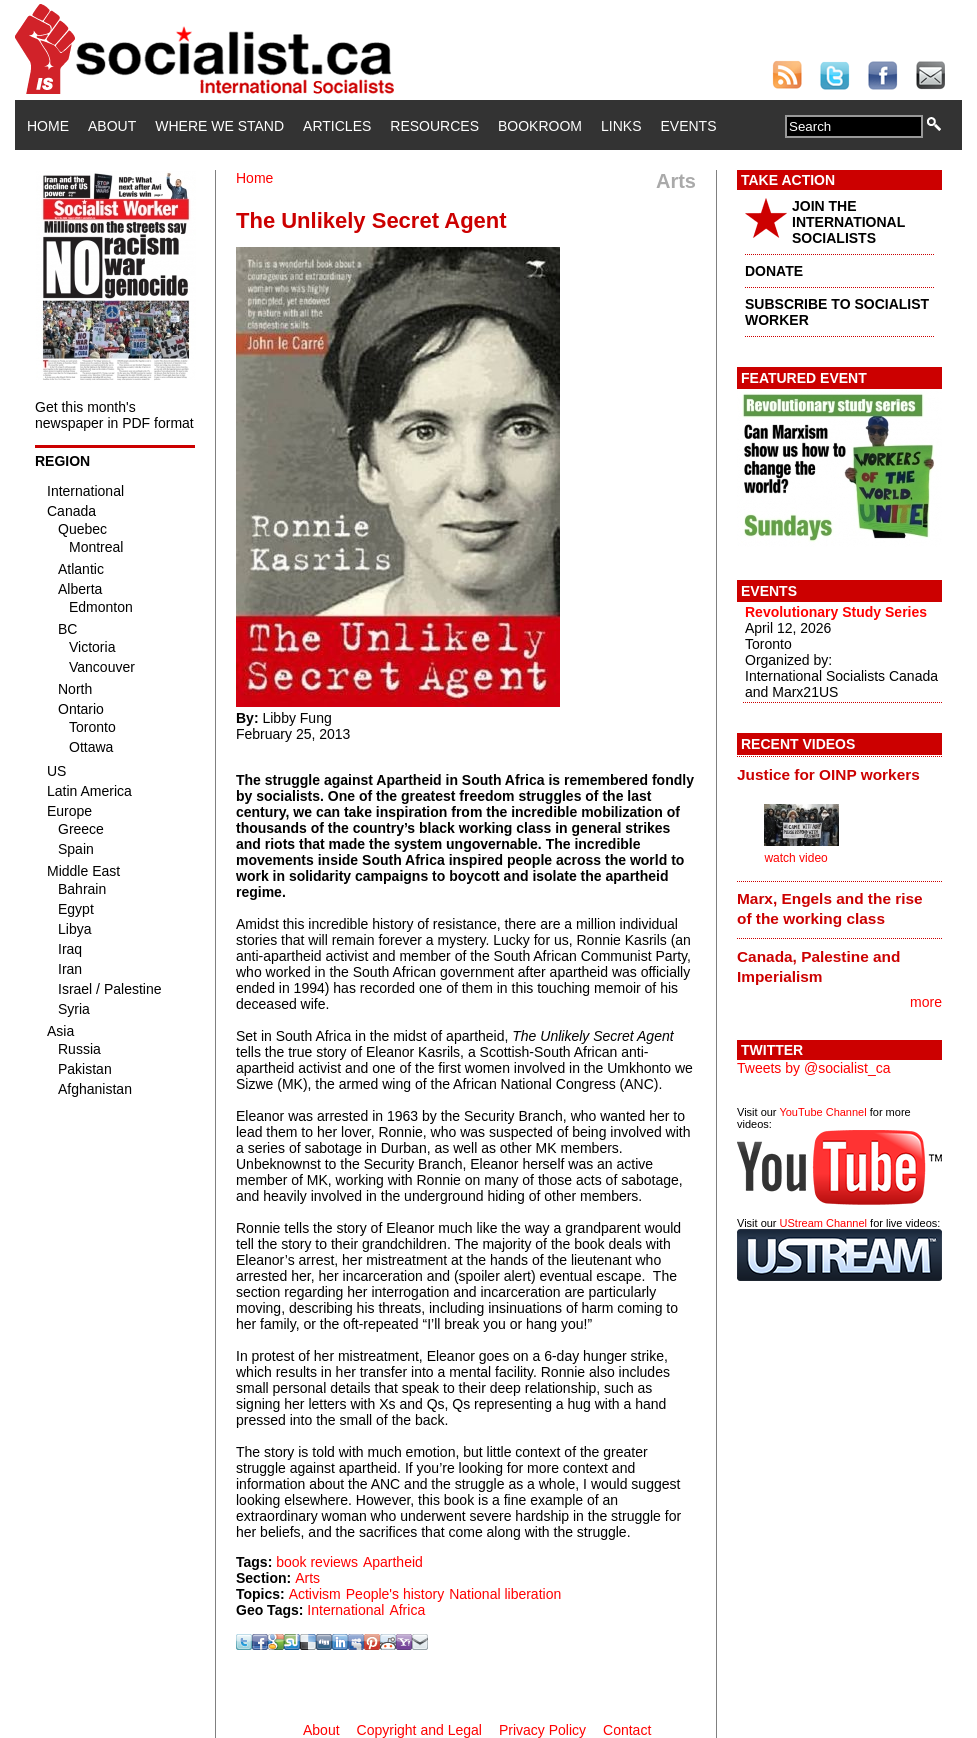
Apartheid (393, 1562)
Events (688, 126)
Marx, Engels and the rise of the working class (830, 908)
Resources (434, 126)
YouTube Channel (822, 1112)
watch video (795, 858)
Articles (337, 126)
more (926, 1002)
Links (621, 126)
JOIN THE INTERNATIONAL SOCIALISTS (848, 222)
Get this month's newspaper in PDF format (114, 415)
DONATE (774, 271)
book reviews (317, 1562)
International (345, 1610)
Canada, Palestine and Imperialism (818, 966)
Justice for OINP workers (828, 774)
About (112, 126)
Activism (315, 1594)
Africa (407, 1610)
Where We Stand (219, 126)
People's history (395, 1594)
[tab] (839, 774)
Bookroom (540, 126)
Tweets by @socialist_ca (814, 1068)
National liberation (505, 1594)
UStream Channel (823, 1223)
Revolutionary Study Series (836, 612)
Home (48, 126)
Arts (307, 1578)
